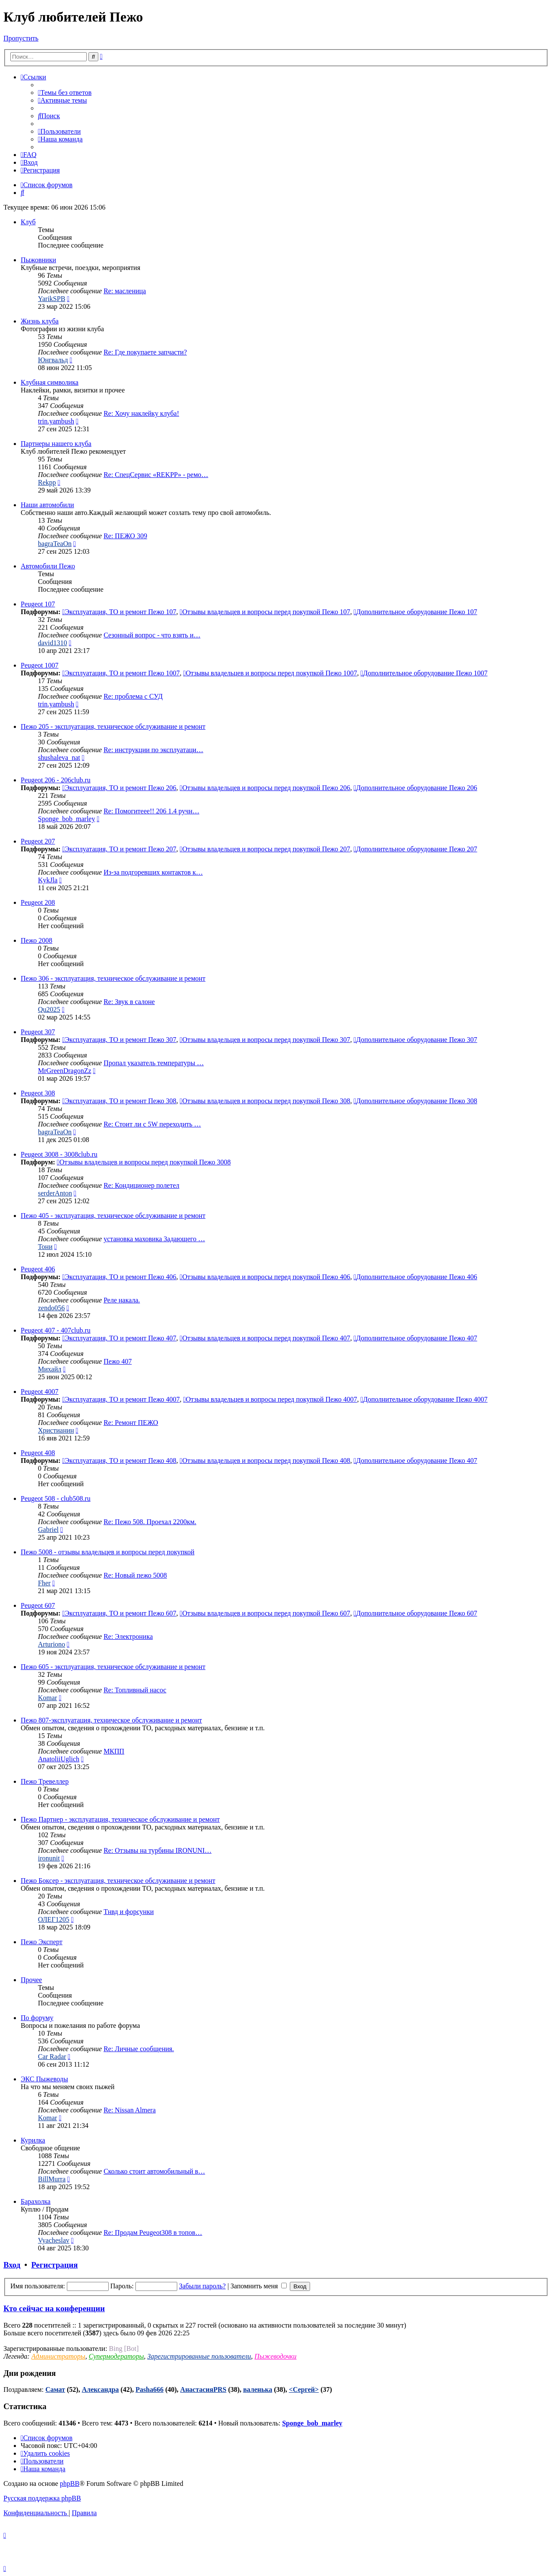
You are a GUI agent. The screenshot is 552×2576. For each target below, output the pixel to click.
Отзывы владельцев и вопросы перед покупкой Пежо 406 (265, 1276)
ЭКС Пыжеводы (44, 2079)
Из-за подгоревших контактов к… (153, 872)
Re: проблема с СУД (133, 696)
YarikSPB (51, 298)
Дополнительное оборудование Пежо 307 (415, 1039)
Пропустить (20, 38)
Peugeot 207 (38, 841)
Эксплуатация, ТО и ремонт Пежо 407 (119, 1338)
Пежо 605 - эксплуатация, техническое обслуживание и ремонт (113, 1666)
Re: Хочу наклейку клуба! (141, 413)
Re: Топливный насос (135, 1690)
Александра (100, 2389)
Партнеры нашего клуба (56, 443)
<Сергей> (304, 2389)
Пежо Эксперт (42, 1941)
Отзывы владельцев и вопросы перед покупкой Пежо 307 (265, 1039)
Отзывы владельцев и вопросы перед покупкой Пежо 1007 (270, 673)
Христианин (56, 1430)
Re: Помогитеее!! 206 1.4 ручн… (151, 811)
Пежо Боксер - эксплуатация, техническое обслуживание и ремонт (118, 1880)
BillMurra (52, 2179)
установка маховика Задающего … (154, 1239)
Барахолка (35, 2201)
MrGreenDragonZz (64, 1070)
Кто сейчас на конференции (54, 2308)
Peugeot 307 (38, 1031)
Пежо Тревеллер (45, 1781)
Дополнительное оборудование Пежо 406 (415, 1276)
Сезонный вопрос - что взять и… (152, 635)
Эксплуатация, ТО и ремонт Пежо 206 (119, 787)
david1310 (52, 642)
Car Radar (52, 2056)
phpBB (69, 2483)
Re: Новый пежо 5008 (135, 1575)
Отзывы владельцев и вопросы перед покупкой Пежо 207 (265, 849)
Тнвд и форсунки (129, 1911)
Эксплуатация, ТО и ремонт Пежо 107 (119, 611)
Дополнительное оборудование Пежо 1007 (424, 673)
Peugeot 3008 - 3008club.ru (59, 1154)
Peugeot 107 (38, 604)
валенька (258, 2389)
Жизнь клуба (40, 321)
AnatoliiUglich (58, 1759)
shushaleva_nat (59, 757)
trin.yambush (56, 421)
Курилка (33, 2140)
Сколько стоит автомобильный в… (154, 2171)
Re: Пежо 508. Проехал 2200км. (150, 1521)
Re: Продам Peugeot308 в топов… (153, 2232)
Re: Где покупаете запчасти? (145, 352)
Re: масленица (125, 291)
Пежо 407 (118, 1361)
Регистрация (54, 2264)
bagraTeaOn (55, 543)
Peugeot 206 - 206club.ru (56, 780)
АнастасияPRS (203, 2389)
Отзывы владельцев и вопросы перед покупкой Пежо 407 (265, 1338)
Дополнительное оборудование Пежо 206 (415, 787)
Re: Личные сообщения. (139, 2048)
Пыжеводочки (275, 2356)
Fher (44, 1583)
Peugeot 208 (38, 902)
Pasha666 (149, 2389)
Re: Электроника (128, 1636)
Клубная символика (49, 382)
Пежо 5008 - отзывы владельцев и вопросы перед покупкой (107, 1552)
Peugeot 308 (38, 1093)
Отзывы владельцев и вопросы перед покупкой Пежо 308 (265, 1100)
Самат (55, 2389)
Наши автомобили (47, 504)
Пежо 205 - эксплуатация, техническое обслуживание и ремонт (113, 726)
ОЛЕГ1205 (53, 1919)
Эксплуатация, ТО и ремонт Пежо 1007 (120, 673)
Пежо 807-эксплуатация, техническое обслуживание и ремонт (111, 1720)
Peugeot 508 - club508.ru (56, 1498)
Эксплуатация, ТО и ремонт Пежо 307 (119, 1039)
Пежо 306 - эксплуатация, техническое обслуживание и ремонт (113, 978)
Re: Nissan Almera (130, 2110)
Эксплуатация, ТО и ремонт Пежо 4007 (120, 1399)
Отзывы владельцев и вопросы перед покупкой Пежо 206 (265, 787)
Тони (45, 1246)
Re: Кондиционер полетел (141, 1185)
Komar (47, 1697)
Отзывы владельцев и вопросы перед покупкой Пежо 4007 (270, 1399)
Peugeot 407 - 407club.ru (56, 1330)
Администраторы (58, 2356)
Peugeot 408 (38, 1452)
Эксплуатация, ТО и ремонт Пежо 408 (119, 1460)
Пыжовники (38, 260)
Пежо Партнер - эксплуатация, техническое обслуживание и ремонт (120, 1819)
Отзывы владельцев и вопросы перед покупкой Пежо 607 (265, 1613)
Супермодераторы (116, 2356)
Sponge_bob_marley (66, 818)
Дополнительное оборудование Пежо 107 (415, 611)
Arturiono (51, 1644)
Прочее (31, 1979)
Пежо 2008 (36, 940)
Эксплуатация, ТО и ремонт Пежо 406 (119, 1276)
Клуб (28, 222)
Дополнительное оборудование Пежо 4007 (424, 1399)
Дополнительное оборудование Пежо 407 (415, 1338)
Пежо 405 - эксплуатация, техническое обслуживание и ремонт (113, 1215)
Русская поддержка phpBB (42, 2498)
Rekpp (47, 482)
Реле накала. (122, 1300)
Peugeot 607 (38, 1605)
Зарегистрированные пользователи (199, 2356)
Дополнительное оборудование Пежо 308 (415, 1100)
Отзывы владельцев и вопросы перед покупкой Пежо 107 (265, 611)
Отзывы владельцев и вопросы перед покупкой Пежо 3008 (144, 1162)
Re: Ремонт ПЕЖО (131, 1422)
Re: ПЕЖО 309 (125, 536)
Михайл (49, 1369)
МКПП (114, 1751)
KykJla (47, 880)
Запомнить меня (259, 2286)
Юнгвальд (53, 360)
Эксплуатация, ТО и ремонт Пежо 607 (119, 1613)
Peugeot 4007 (40, 1391)
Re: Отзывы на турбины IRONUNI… (157, 1850)
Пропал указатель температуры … (154, 1063)
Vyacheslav (53, 2240)
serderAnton (55, 1193)
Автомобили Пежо (48, 566)
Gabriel (48, 1529)
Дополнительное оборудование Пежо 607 (415, 1613)
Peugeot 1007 (40, 665)
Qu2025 (49, 1009)
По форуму (37, 2017)
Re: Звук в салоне (129, 1001)
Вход (11, 2264)
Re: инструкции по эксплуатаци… (153, 749)
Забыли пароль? (202, 2286)
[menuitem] (64, 92)
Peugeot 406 (38, 1269)
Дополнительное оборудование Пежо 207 (415, 849)
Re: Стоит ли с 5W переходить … (152, 1124)
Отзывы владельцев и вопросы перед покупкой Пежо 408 (265, 1460)
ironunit (49, 1858)
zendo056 (51, 1308)
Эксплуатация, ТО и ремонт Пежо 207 (119, 849)
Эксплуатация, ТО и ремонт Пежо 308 (119, 1100)
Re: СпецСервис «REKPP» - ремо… (156, 474)
